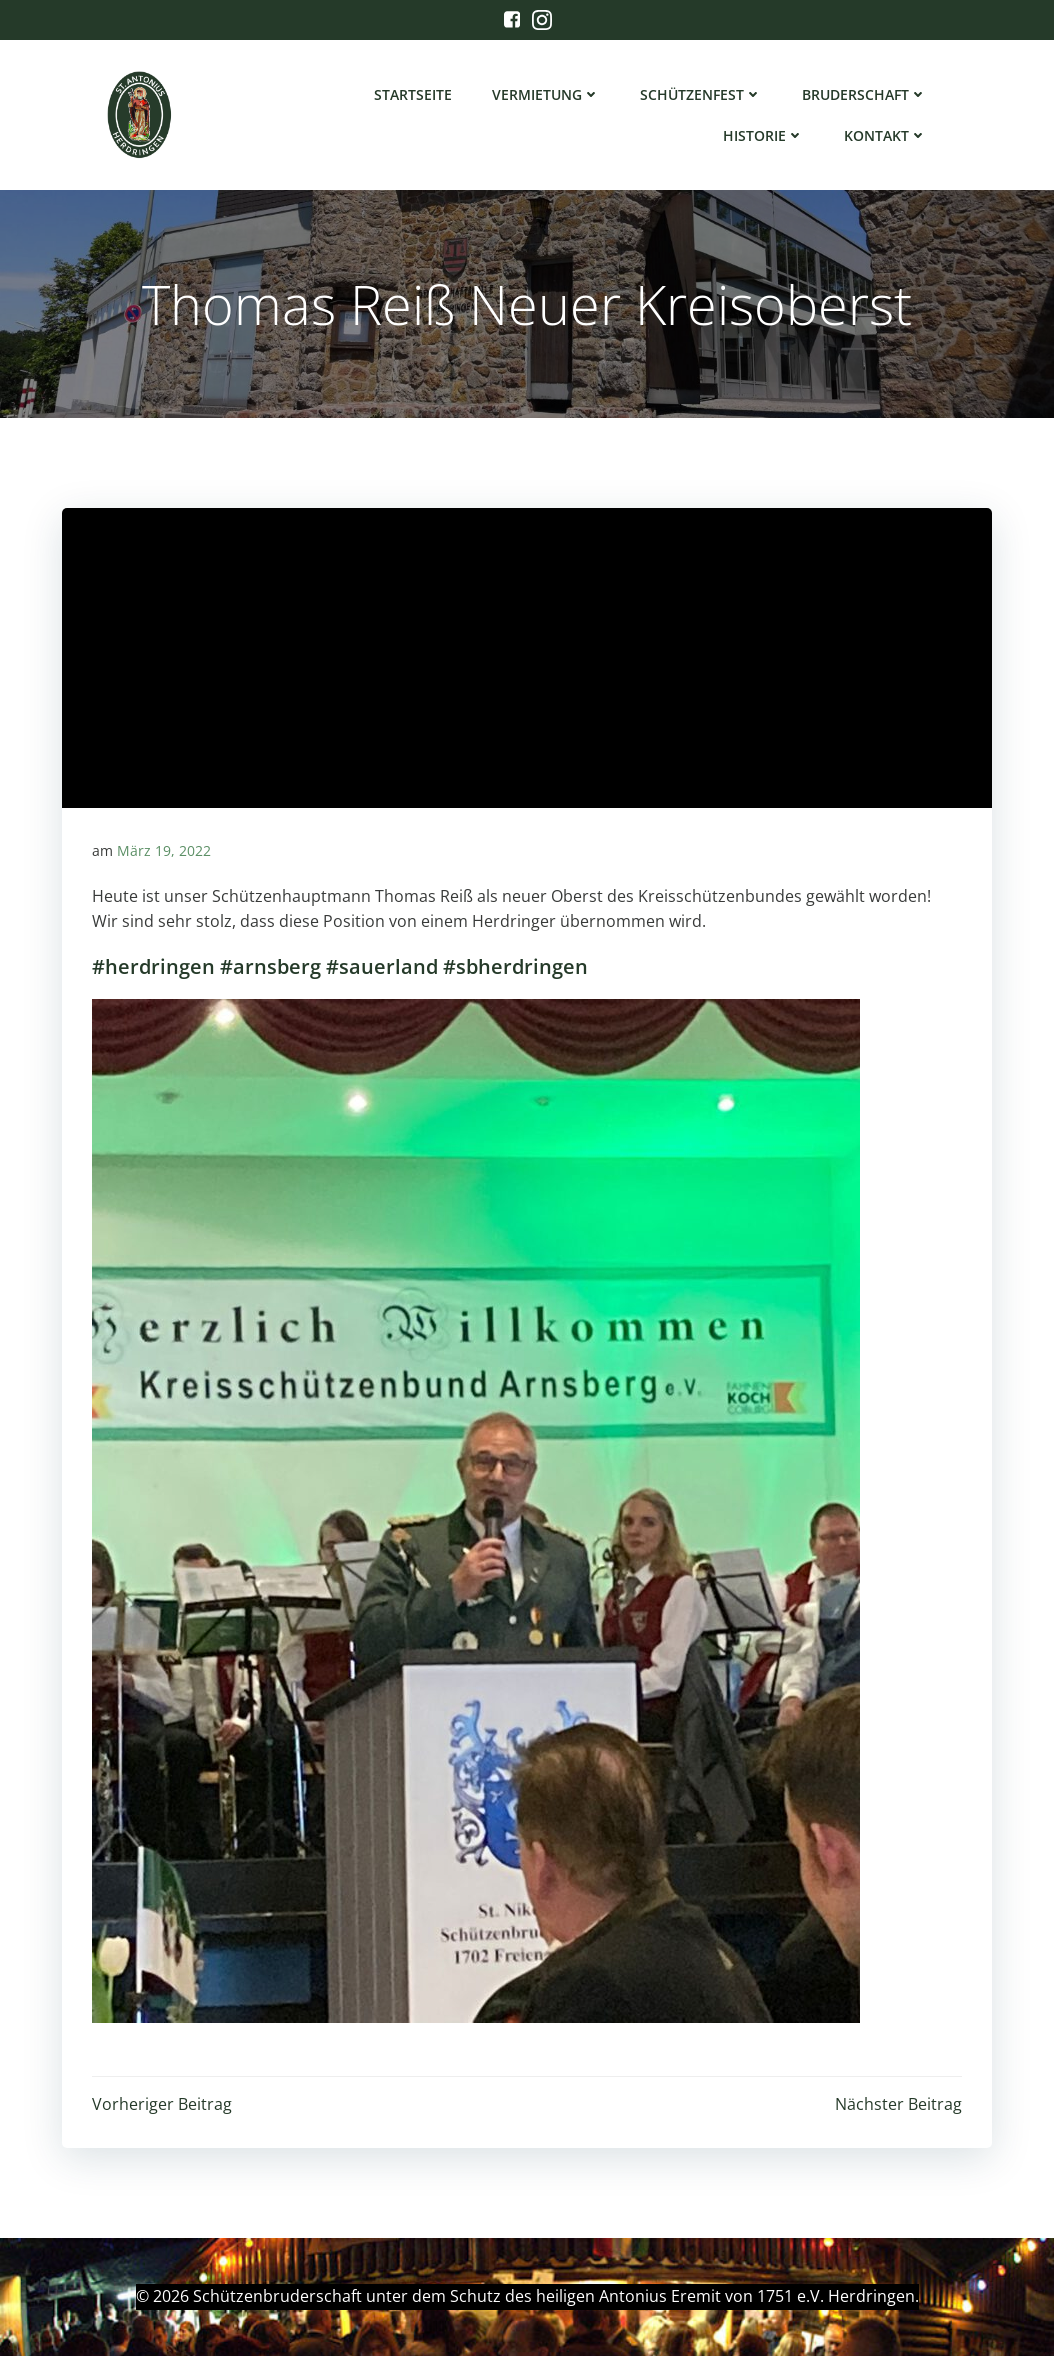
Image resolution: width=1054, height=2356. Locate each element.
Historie (763, 135)
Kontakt (885, 135)
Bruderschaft (864, 94)
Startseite (413, 94)
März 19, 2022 (164, 850)
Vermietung (546, 94)
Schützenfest (701, 94)
